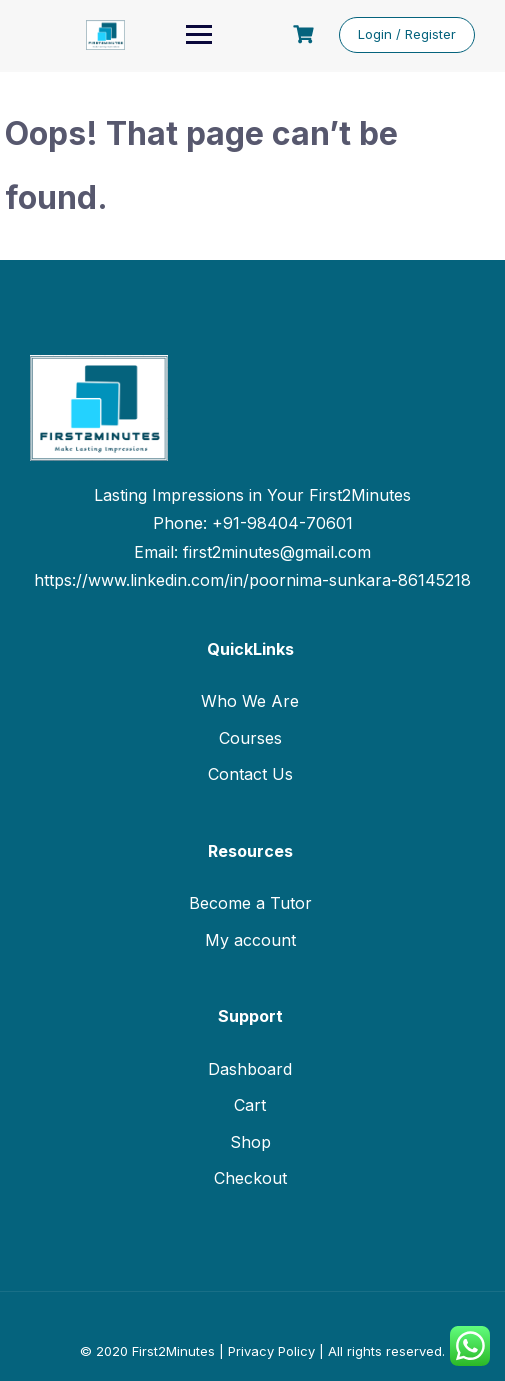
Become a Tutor (250, 903)
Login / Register (407, 34)
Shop (250, 1142)
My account (250, 940)
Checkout (250, 1178)
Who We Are (250, 701)
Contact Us (250, 774)
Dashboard (250, 1069)
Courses (250, 738)
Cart (250, 1105)
